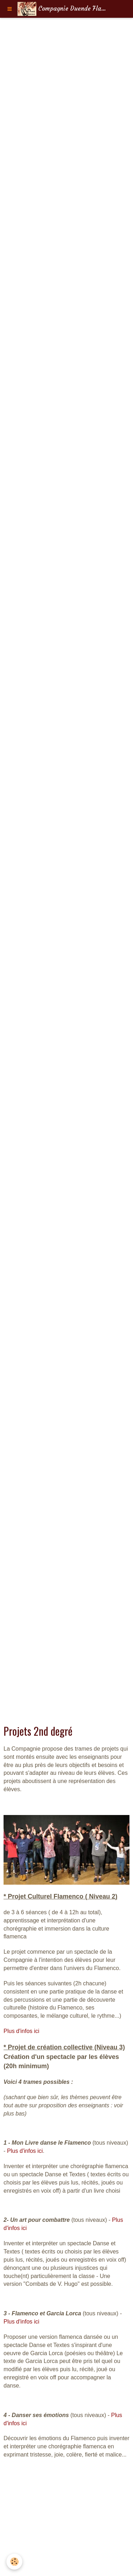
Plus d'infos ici (21, 2031)
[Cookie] (14, 2562)
